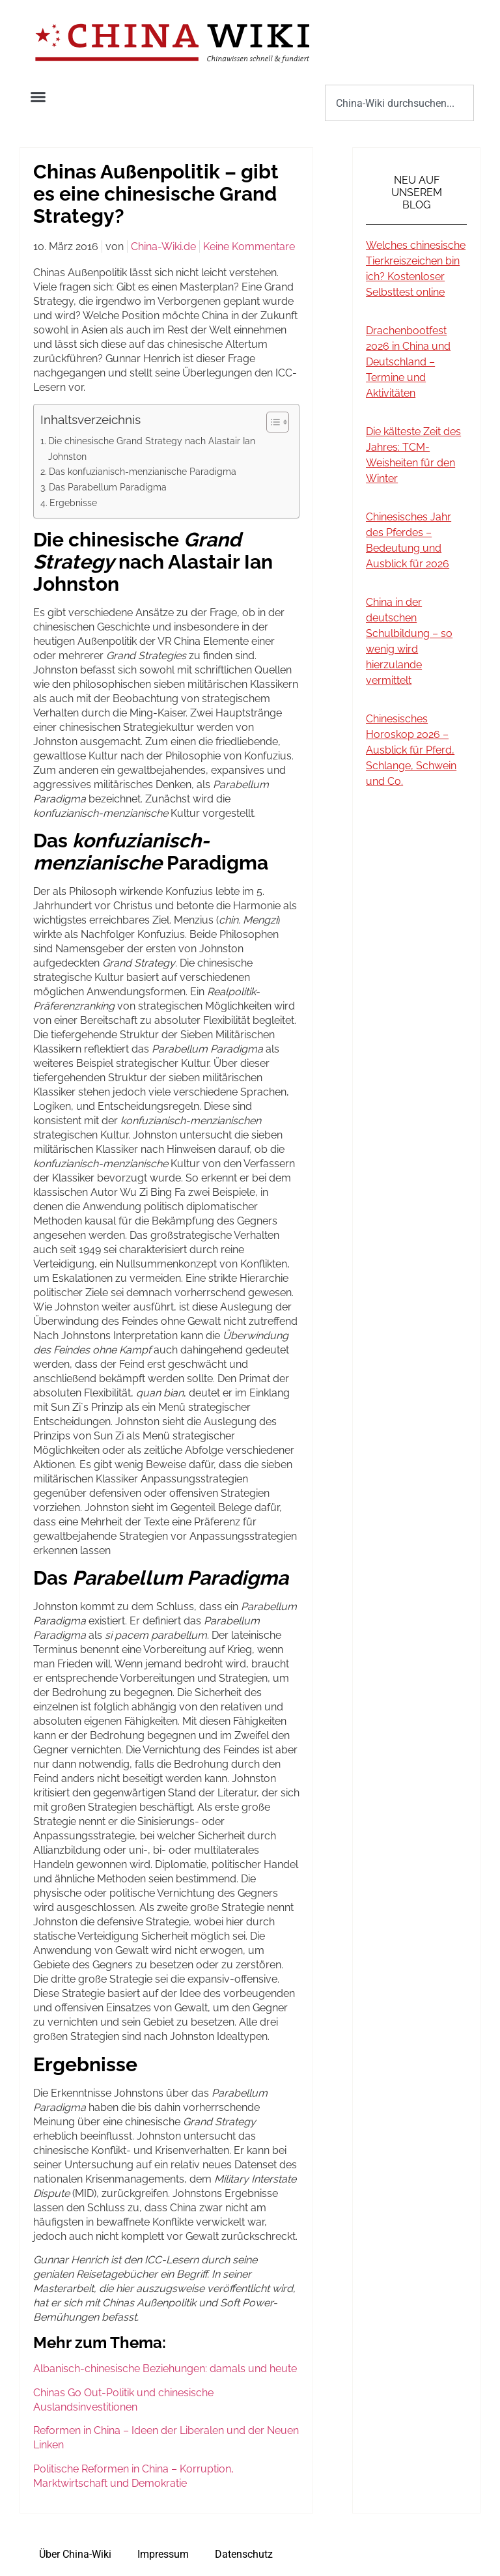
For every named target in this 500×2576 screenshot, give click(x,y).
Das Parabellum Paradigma (108, 486)
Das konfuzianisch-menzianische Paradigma (142, 471)
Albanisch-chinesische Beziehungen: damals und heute (165, 2368)
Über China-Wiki (75, 2554)
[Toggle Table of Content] (271, 422)
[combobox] (399, 103)
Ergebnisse (73, 502)
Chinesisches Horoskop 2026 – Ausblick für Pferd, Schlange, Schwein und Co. (411, 750)
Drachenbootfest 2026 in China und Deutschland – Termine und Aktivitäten (408, 361)
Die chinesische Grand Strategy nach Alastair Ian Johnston (151, 448)
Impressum (163, 2554)
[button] (38, 97)
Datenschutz (244, 2554)
